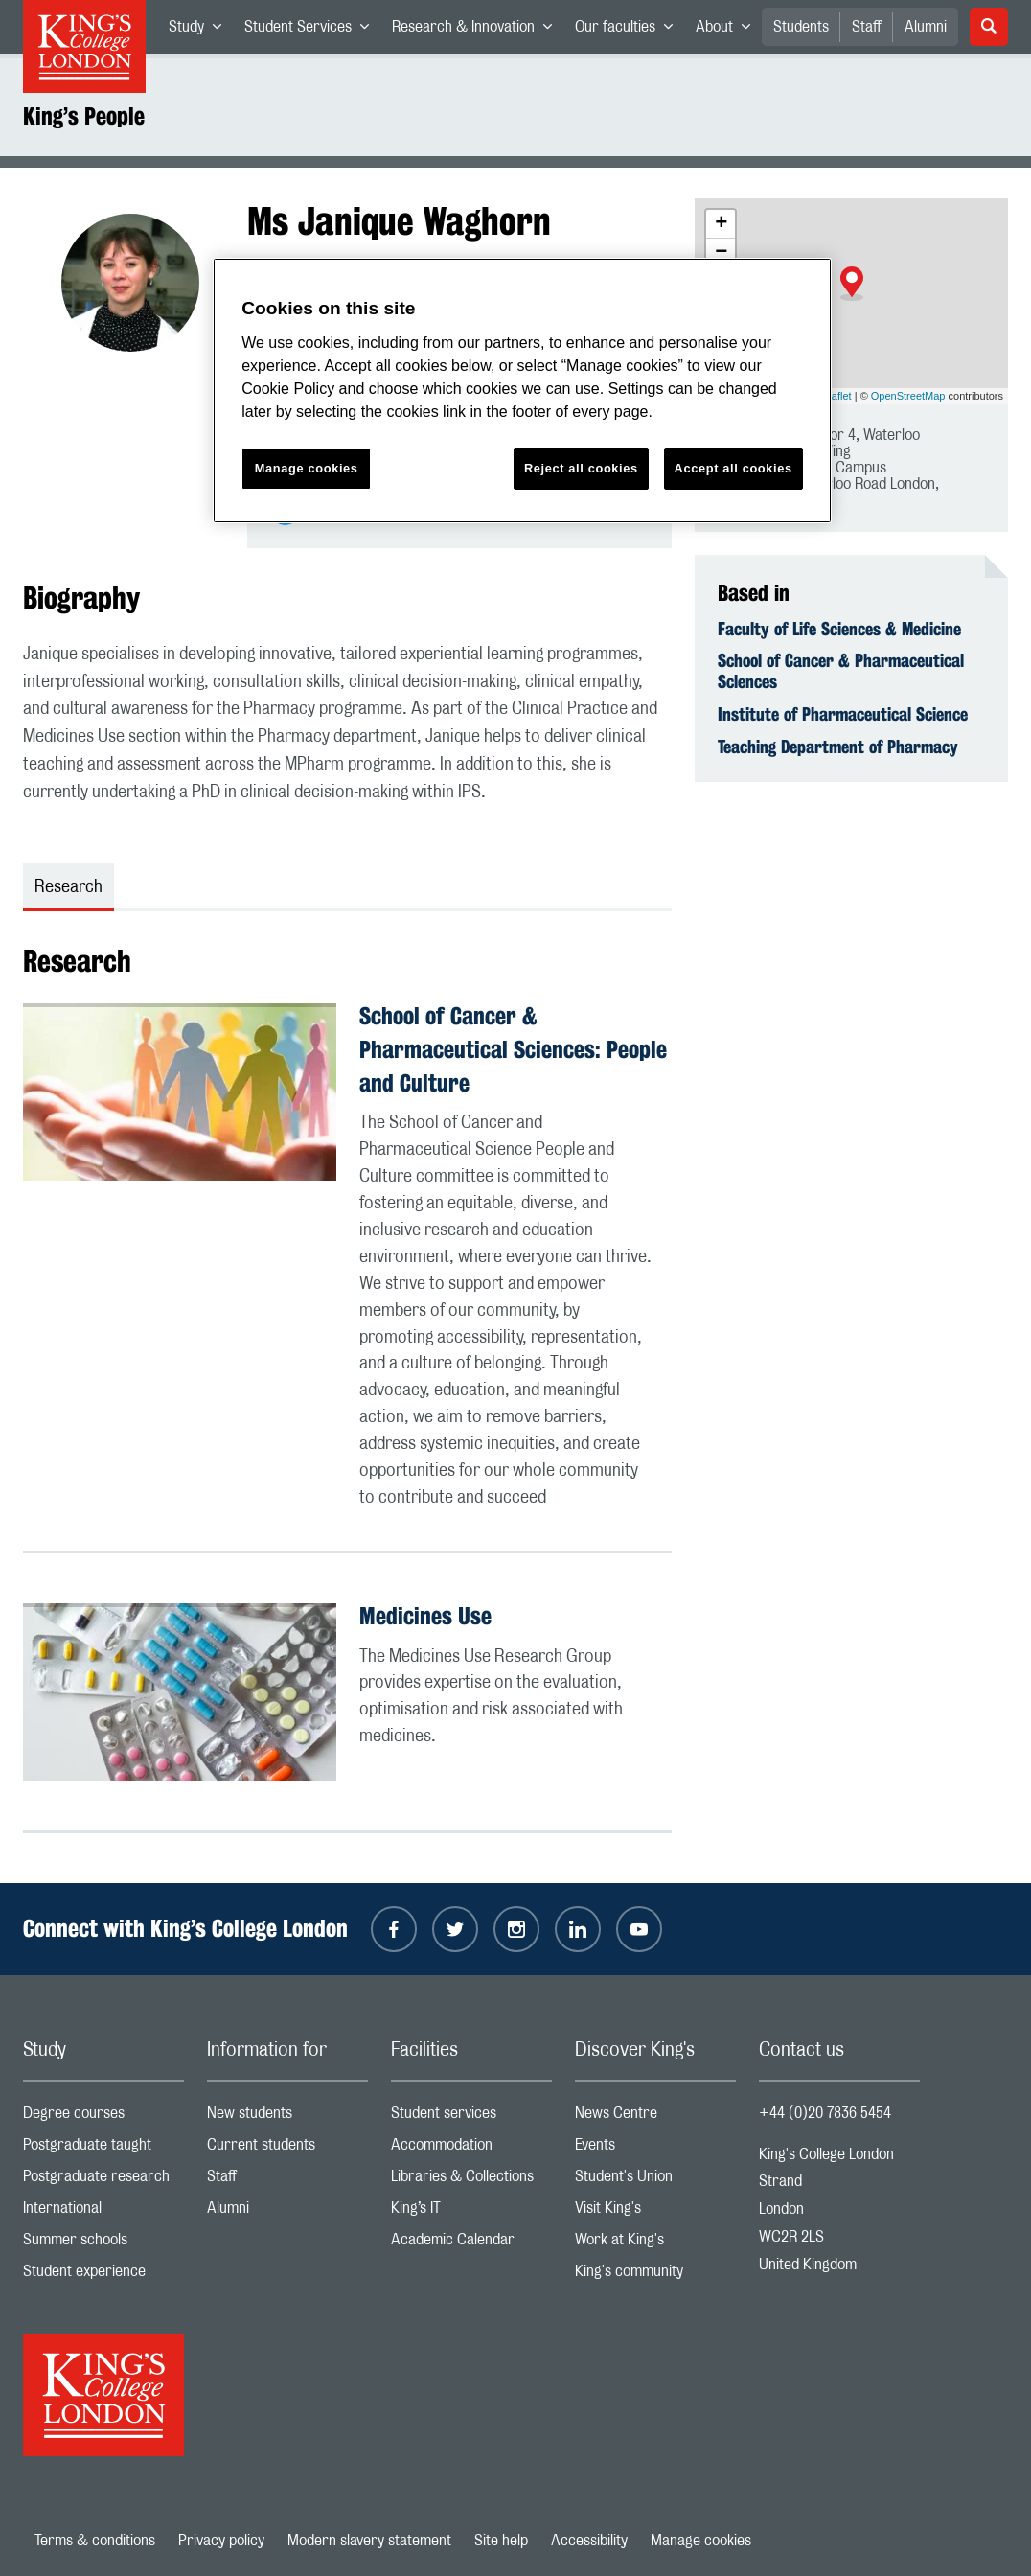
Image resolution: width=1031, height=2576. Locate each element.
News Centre (655, 2117)
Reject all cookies (581, 468)
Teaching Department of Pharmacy (838, 746)
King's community (655, 2276)
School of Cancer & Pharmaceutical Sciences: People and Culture (513, 1049)
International (103, 2212)
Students (801, 26)
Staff (867, 26)
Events (655, 2149)
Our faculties (629, 30)
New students (287, 2117)
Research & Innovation (477, 30)
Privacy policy (221, 2540)
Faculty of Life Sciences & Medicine (839, 628)
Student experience (103, 2276)
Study (201, 30)
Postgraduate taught (103, 2149)
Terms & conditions (94, 2540)
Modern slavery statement (369, 2540)
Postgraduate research (103, 2181)
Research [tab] (68, 887)
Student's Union (655, 2181)
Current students (287, 2149)
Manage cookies (701, 2540)
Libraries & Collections (471, 2181)
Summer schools (103, 2244)
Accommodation (471, 2149)
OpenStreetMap (908, 396)
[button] (851, 283)
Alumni (926, 26)
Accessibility (589, 2540)
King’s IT (471, 2212)
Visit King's (655, 2212)
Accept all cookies (733, 468)
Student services (471, 2117)
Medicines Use (425, 1615)
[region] (522, 390)
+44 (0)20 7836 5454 (825, 2113)
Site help (501, 2540)
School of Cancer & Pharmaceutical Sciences (841, 671)
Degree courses (103, 2117)
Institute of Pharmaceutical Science (843, 714)
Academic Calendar (471, 2244)
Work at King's (655, 2244)
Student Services (312, 30)
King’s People (84, 116)
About (729, 30)
